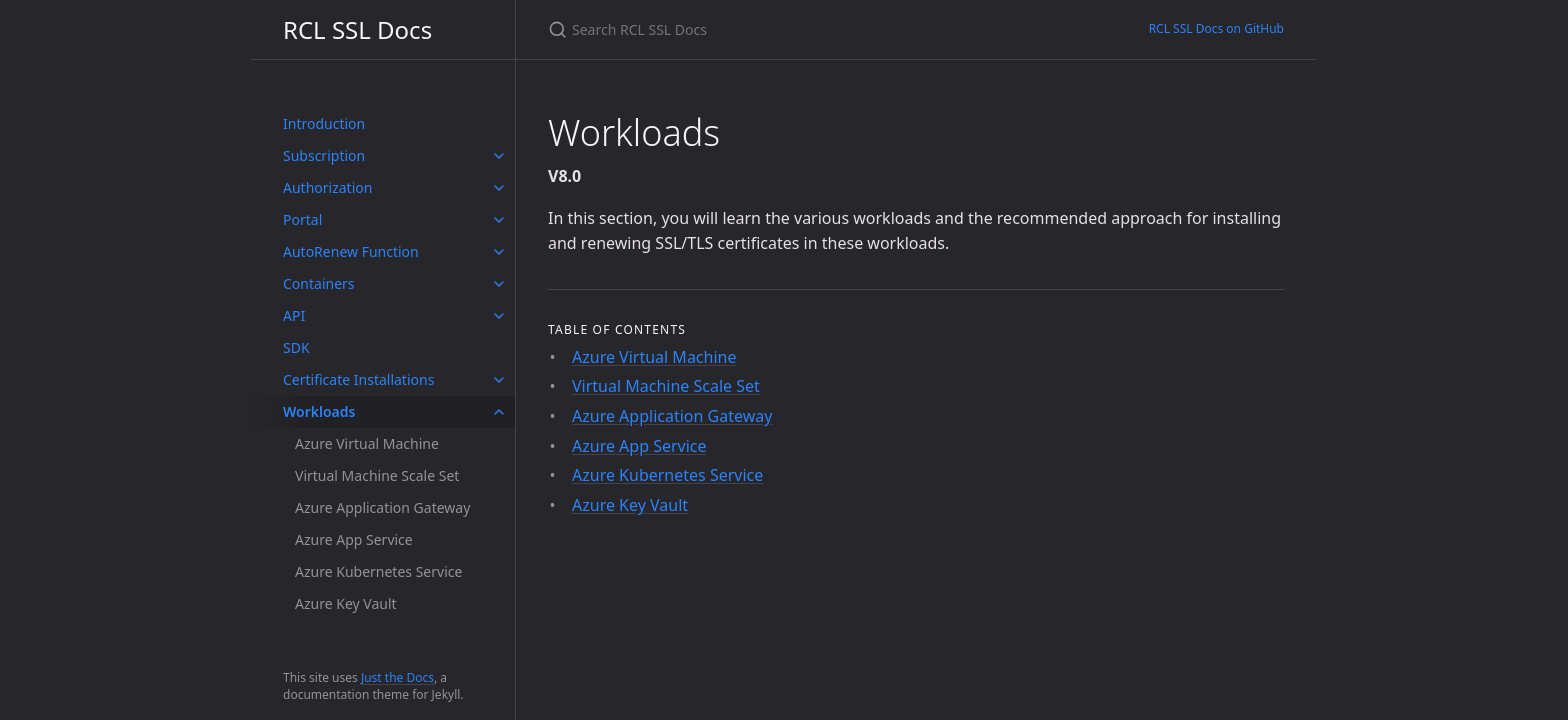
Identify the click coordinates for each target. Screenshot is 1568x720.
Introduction (324, 123)
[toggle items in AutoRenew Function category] (499, 252)
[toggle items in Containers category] (499, 284)
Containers (319, 283)
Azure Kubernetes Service (378, 571)
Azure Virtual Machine (367, 443)
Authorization (327, 187)
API (294, 315)
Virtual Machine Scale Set (377, 475)
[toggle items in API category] (499, 316)
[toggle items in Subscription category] (499, 156)
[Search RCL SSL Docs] (784, 29)
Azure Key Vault (346, 603)
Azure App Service (354, 539)
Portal (302, 219)
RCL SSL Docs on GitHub (1216, 28)
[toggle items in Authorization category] (499, 188)
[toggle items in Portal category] (499, 220)
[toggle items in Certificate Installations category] (499, 380)
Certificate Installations (358, 379)
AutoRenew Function (351, 251)
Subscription (324, 155)
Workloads (319, 411)
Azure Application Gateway (382, 507)
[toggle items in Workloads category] (499, 412)
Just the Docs (397, 677)
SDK (296, 347)
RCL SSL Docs (357, 29)
